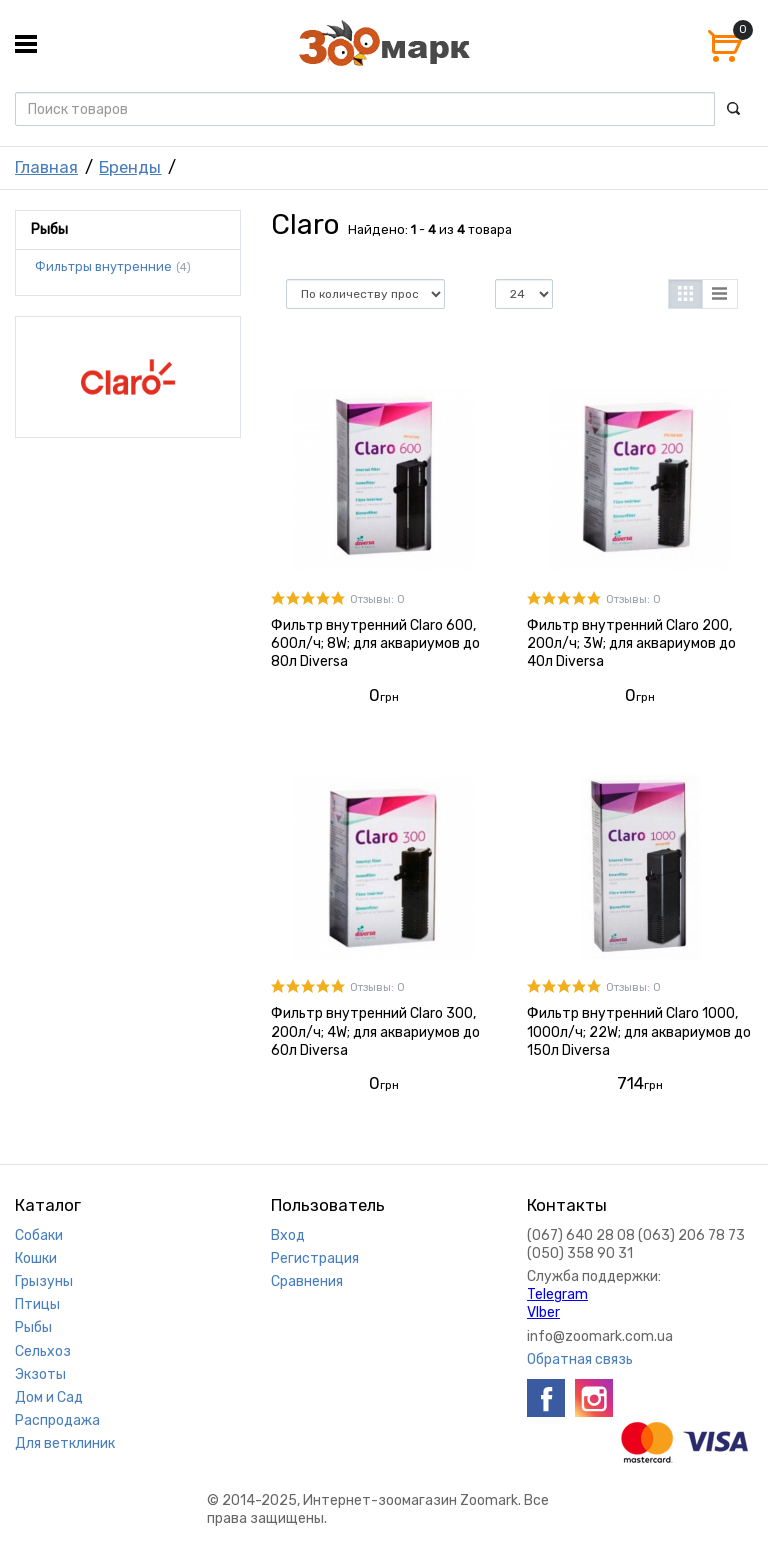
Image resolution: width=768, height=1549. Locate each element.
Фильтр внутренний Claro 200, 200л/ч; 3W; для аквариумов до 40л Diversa (631, 643)
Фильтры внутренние (103, 267)
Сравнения (307, 1281)
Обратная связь (580, 1359)
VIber (543, 1312)
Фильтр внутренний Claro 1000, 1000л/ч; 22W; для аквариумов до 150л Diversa (639, 1031)
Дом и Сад (49, 1397)
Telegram (557, 1294)
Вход (288, 1235)
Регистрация (315, 1258)
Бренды (130, 167)
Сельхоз (43, 1351)
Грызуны (44, 1281)
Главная (46, 167)
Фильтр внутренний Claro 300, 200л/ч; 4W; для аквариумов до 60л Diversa (375, 1031)
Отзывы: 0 (377, 599)
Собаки (39, 1235)
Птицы (37, 1304)
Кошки (36, 1258)
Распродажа (57, 1420)
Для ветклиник (65, 1443)
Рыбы (33, 1327)
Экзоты (40, 1374)
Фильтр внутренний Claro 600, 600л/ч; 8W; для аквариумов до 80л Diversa (375, 643)
